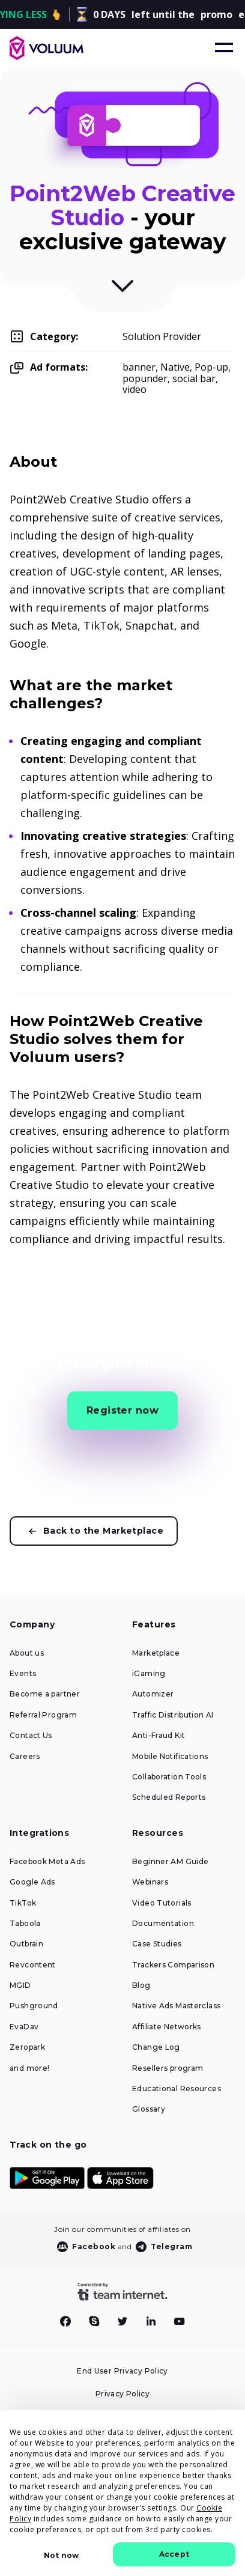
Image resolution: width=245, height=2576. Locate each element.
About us (27, 1653)
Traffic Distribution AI (173, 1715)
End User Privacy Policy (122, 2370)
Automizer (153, 1694)
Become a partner (45, 1694)
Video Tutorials (162, 1903)
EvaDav (24, 2027)
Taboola (25, 1923)
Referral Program (43, 1715)
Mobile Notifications (170, 1756)
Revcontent (33, 1965)
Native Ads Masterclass (176, 2006)
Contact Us (31, 1735)
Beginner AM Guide (170, 1862)
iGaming (149, 1673)
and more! (29, 2068)
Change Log (156, 2047)
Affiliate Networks (166, 2027)
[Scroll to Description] (122, 290)
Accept (174, 2554)
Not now (61, 2555)
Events (23, 1673)
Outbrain (26, 1944)
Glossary (148, 2109)
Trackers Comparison (173, 1965)
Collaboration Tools (169, 1777)
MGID (20, 1985)
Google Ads (32, 1882)
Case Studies (157, 1944)
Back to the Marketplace (103, 1530)
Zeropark (27, 2047)
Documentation (163, 1923)
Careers (25, 1756)
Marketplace (156, 1653)
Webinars (150, 1882)
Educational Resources (176, 2089)
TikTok (23, 1903)
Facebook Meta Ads (47, 1862)
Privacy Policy (122, 2393)
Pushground (34, 2006)
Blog (141, 1985)
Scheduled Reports (168, 1797)
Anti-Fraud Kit (158, 1735)
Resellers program (167, 2068)
